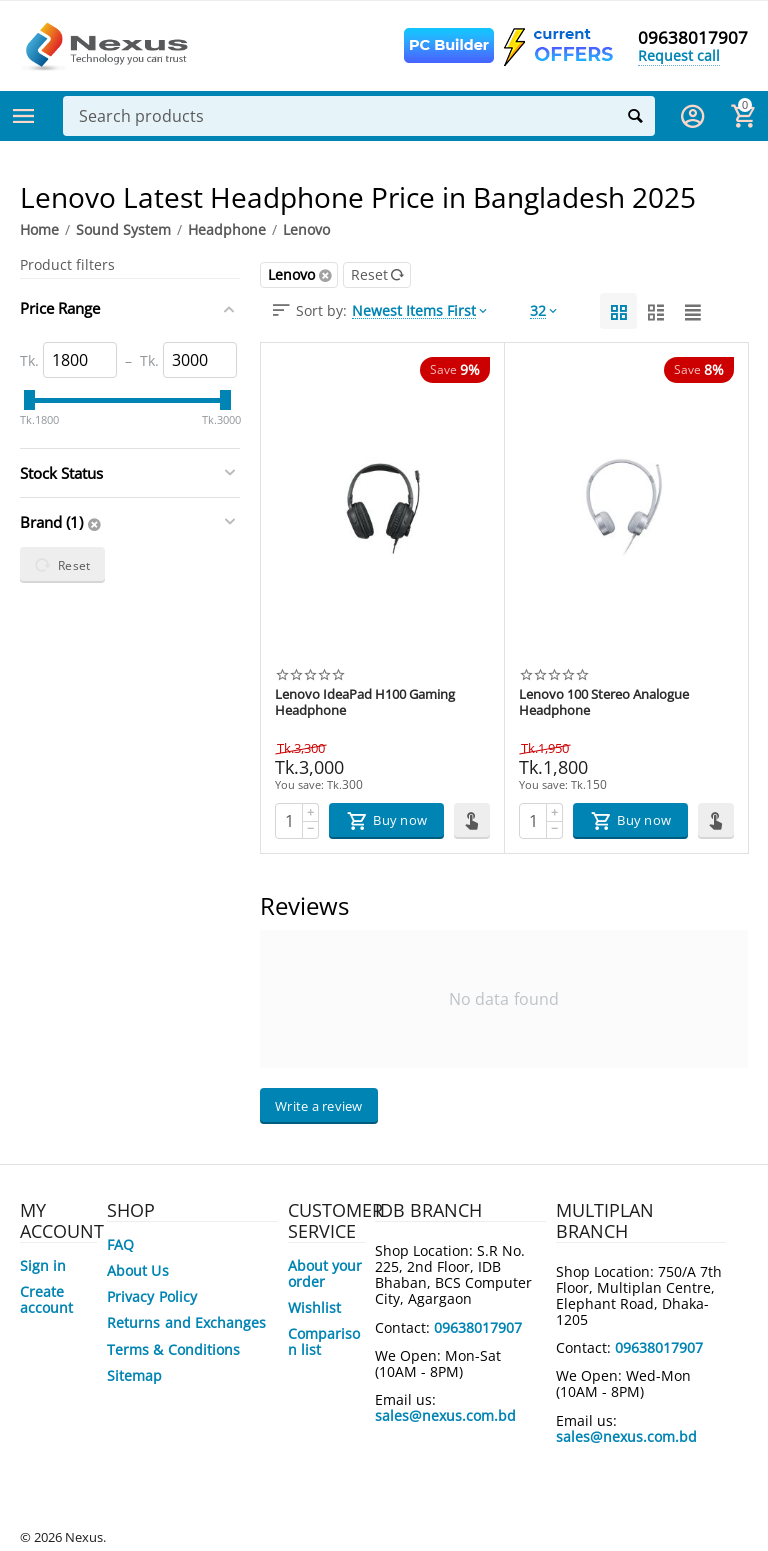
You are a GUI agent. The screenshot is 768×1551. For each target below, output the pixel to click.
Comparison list (324, 1341)
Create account (46, 1299)
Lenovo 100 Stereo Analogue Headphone (604, 703)
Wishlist (314, 1307)
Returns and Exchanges (186, 1322)
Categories (24, 116)
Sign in (43, 1265)
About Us (137, 1270)
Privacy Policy (151, 1296)
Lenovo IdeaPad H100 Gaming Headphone (365, 703)
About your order (325, 1273)
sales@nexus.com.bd (445, 1415)
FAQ (120, 1244)
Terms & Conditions (173, 1349)
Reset (378, 274)
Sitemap (134, 1375)
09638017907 (693, 38)
